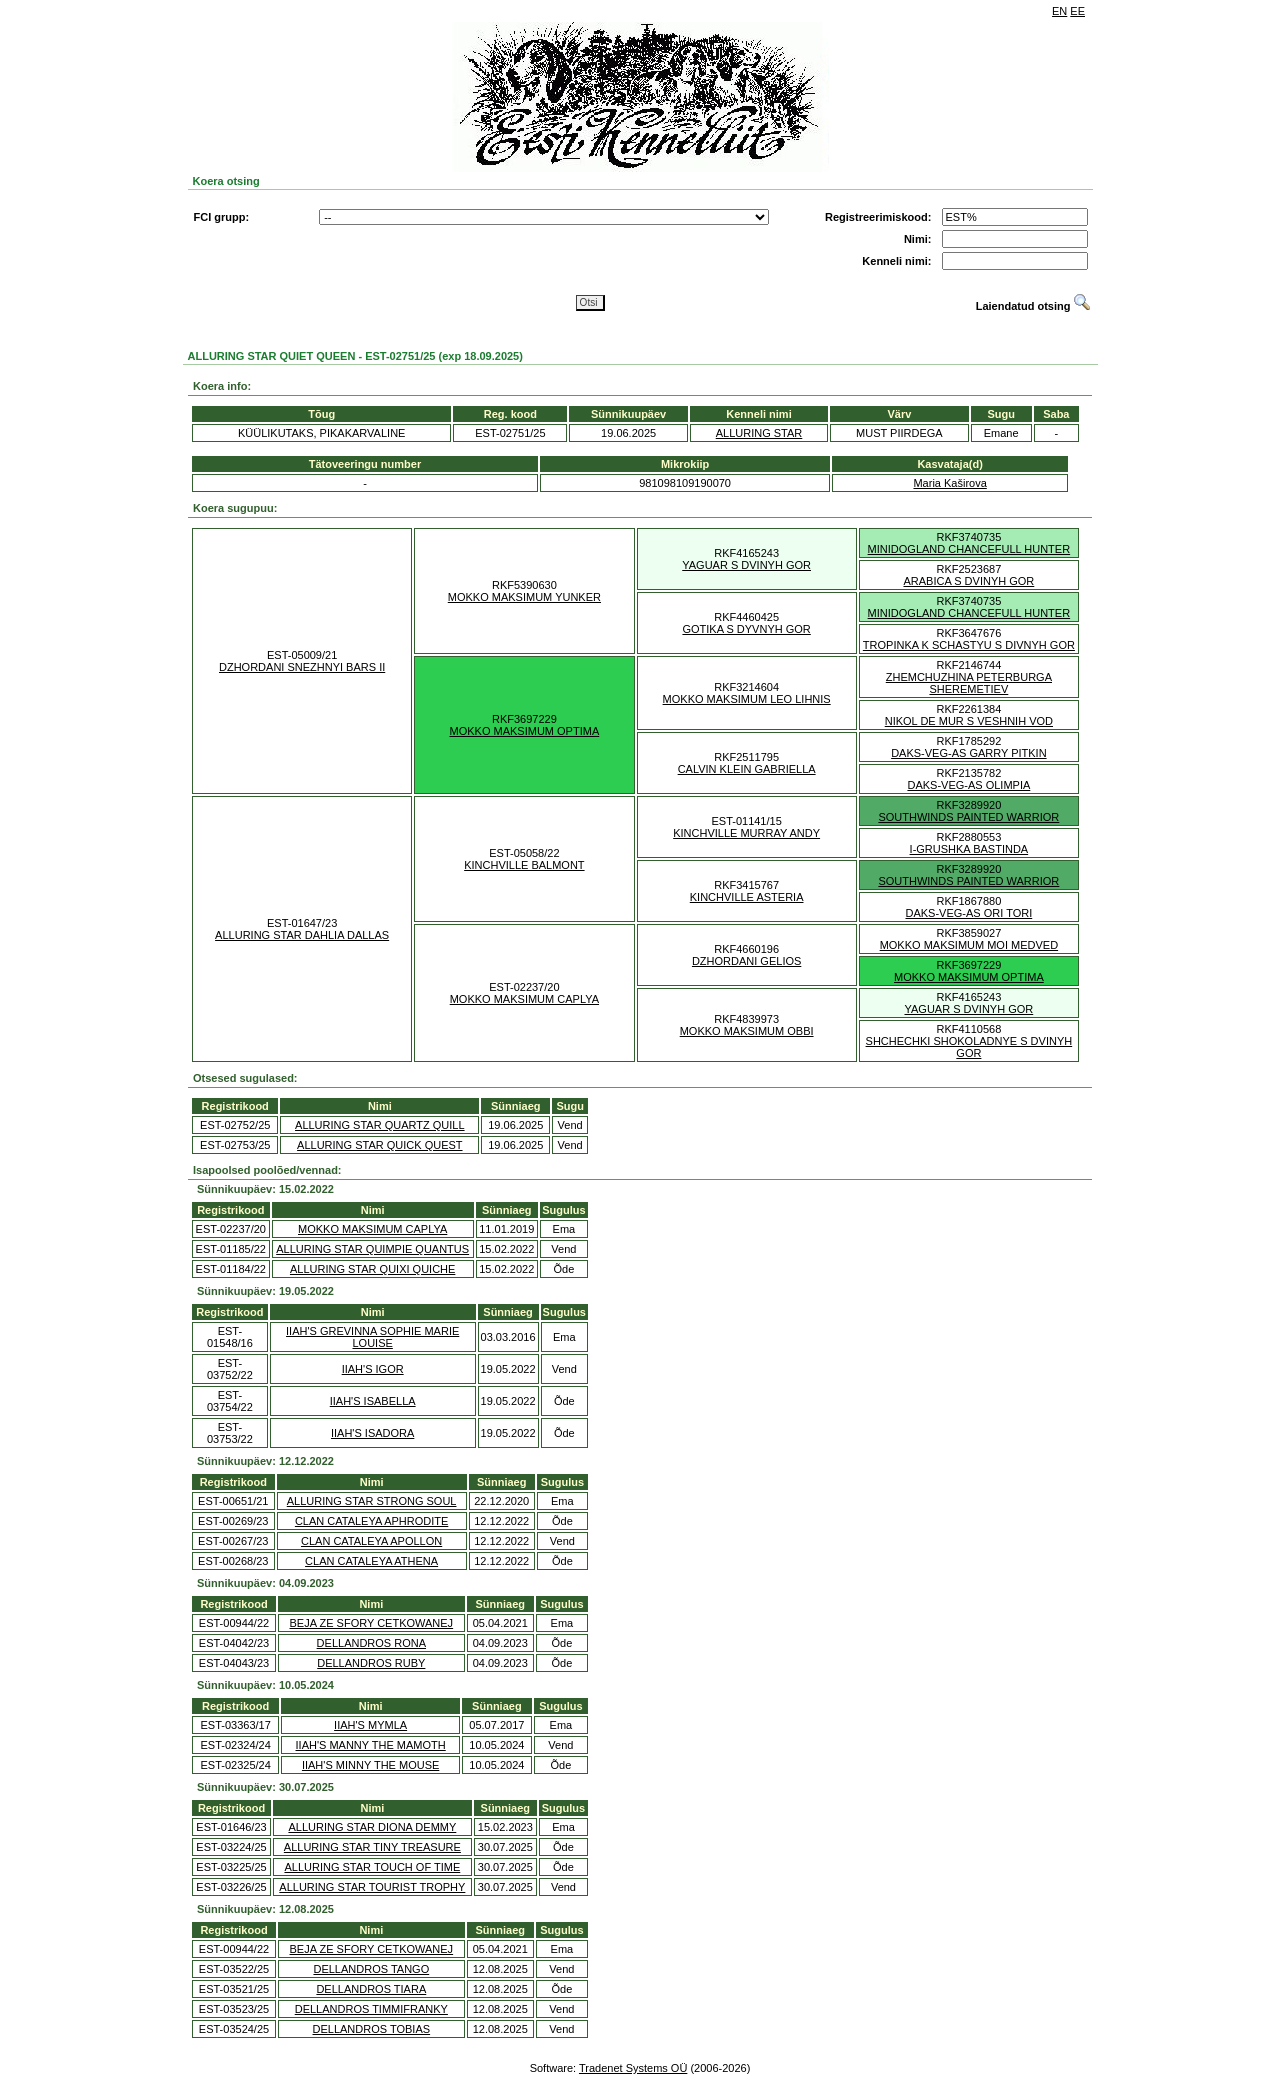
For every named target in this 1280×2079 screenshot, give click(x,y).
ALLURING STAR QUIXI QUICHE (372, 1269)
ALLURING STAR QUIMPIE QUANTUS (372, 1249)
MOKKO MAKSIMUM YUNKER (524, 597)
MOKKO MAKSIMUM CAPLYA (524, 999)
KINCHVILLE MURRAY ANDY (746, 833)
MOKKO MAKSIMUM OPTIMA (525, 731)
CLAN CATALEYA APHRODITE (371, 1521)
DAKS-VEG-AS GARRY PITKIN (968, 753)
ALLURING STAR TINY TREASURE (372, 1847)
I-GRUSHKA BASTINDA (969, 849)
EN (1059, 11)
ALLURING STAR (759, 433)
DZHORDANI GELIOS (746, 961)
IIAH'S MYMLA (370, 1725)
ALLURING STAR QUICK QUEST (379, 1145)
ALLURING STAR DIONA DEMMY (372, 1827)
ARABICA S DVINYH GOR (968, 581)
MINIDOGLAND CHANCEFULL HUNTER (969, 549)
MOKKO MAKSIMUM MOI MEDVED (969, 945)
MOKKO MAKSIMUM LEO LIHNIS (747, 699)
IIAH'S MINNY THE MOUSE (370, 1765)
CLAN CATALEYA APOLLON (371, 1541)
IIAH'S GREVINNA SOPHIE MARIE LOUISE (372, 1337)
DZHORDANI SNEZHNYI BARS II (302, 667)
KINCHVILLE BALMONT (524, 865)
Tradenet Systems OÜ (633, 2068)
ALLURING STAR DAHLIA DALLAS (302, 935)
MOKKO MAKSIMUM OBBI (747, 1031)
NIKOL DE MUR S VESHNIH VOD (969, 721)
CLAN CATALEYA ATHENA (371, 1561)
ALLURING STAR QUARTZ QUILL (380, 1125)
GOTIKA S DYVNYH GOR (746, 629)
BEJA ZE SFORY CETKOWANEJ (372, 1623)
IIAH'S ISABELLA (373, 1401)
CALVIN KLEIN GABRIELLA (747, 769)
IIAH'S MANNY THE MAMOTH (371, 1745)
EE (1077, 11)
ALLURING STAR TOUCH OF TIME (372, 1867)
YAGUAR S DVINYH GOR (746, 565)
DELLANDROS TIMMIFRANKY (371, 2009)
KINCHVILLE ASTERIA (747, 897)
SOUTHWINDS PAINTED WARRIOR (968, 817)
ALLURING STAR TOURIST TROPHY (372, 1887)
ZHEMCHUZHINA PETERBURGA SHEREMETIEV (969, 683)
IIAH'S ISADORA (372, 1433)
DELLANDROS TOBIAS (372, 2029)
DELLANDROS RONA (371, 1643)
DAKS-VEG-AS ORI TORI (969, 913)
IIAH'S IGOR (373, 1369)
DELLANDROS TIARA (371, 1989)
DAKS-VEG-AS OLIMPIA (968, 785)
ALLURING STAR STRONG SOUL (372, 1501)
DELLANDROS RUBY (371, 1663)
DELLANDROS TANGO (371, 1969)
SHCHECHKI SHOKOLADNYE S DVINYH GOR (969, 1047)
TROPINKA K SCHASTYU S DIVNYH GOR (969, 645)
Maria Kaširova (949, 483)
